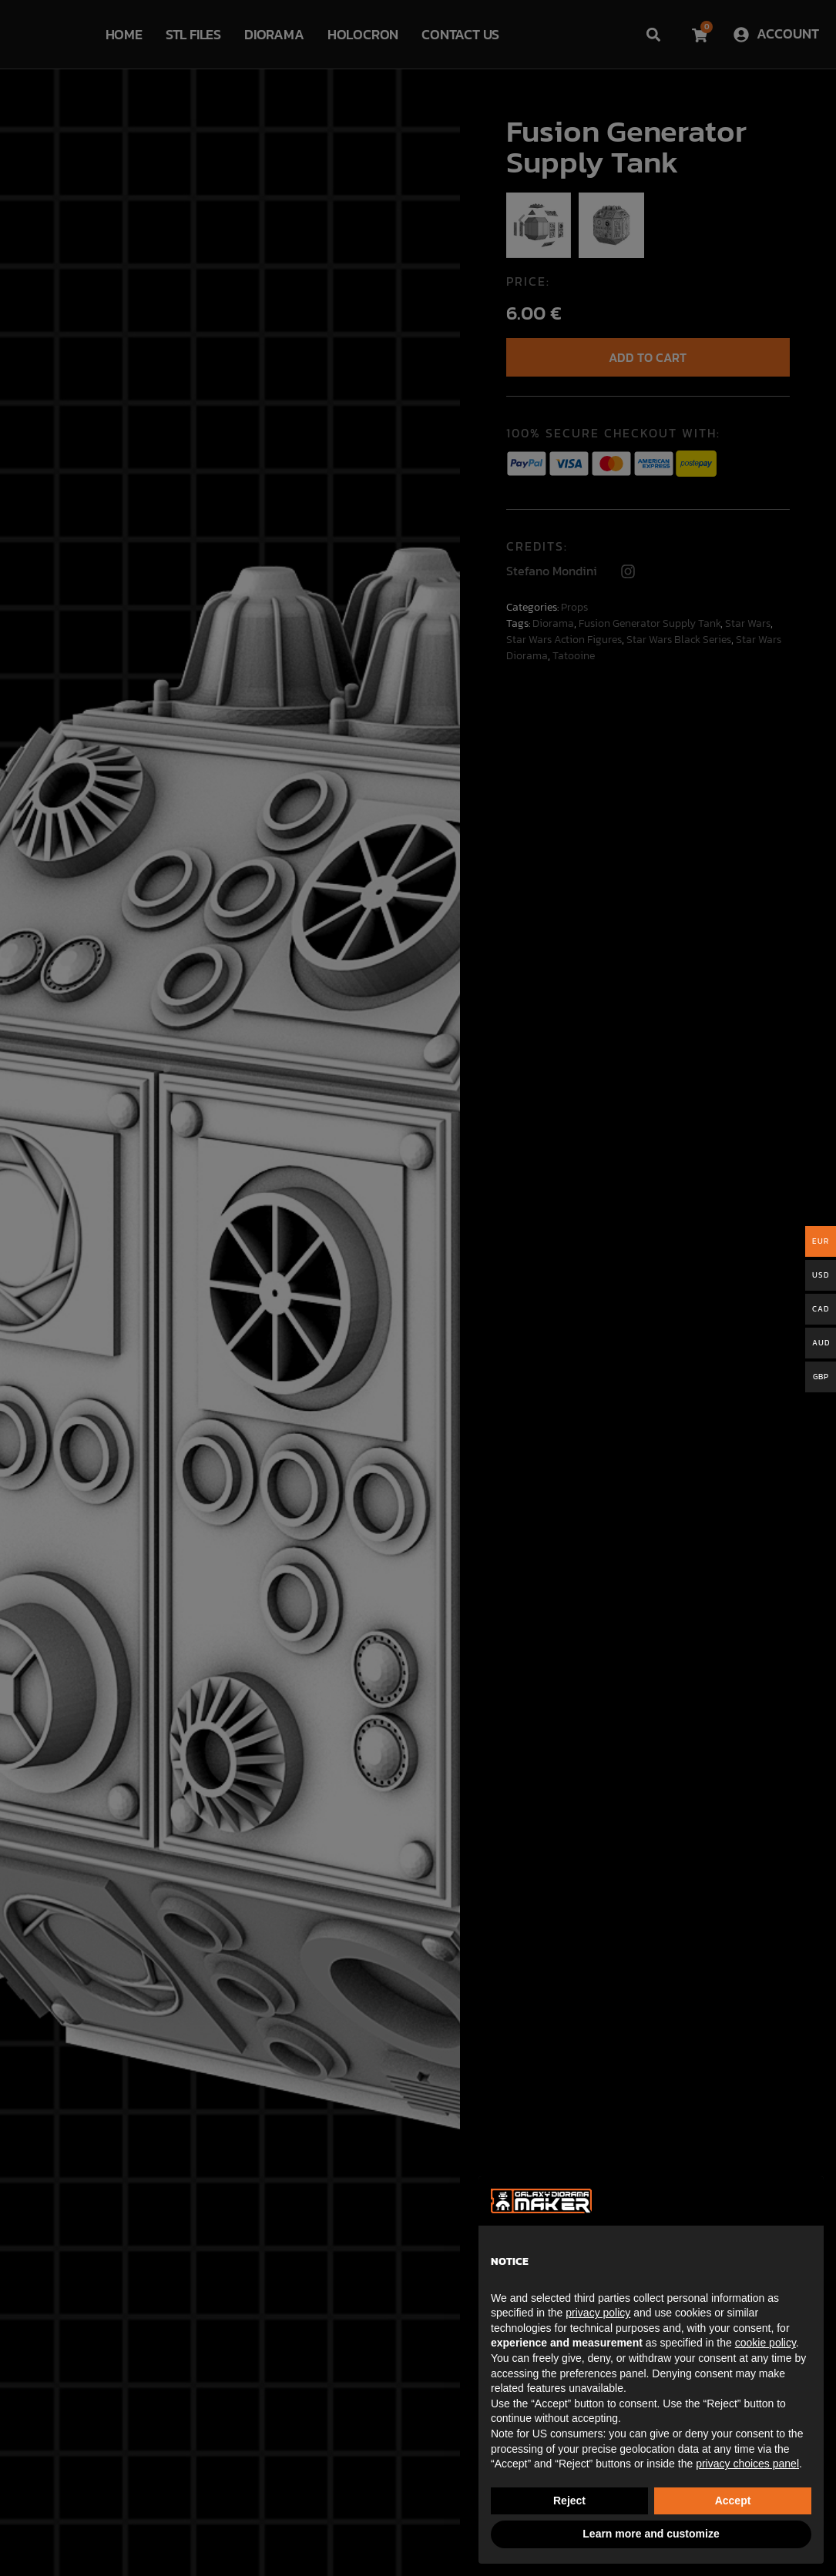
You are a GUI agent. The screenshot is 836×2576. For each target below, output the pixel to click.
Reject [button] (569, 2500)
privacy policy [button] (598, 2312)
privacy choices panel (747, 2463)
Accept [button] (733, 2500)
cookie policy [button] (765, 2342)
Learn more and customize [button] (651, 2533)
